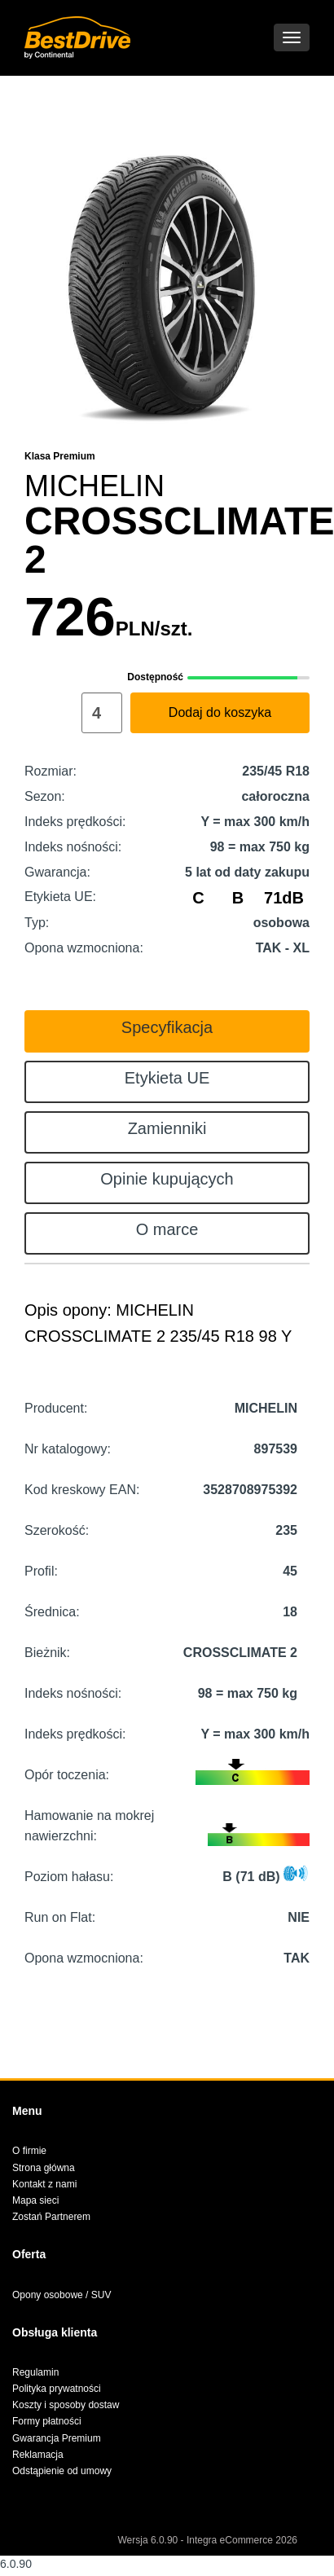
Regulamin (35, 2372)
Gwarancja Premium (56, 2438)
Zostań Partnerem (51, 2216)
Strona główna (43, 2168)
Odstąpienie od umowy (62, 2471)
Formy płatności (46, 2421)
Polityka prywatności (56, 2388)
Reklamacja (38, 2454)
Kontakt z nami (44, 2184)
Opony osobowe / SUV (61, 2295)
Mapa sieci (35, 2200)
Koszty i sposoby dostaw (65, 2405)
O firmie (29, 2150)
